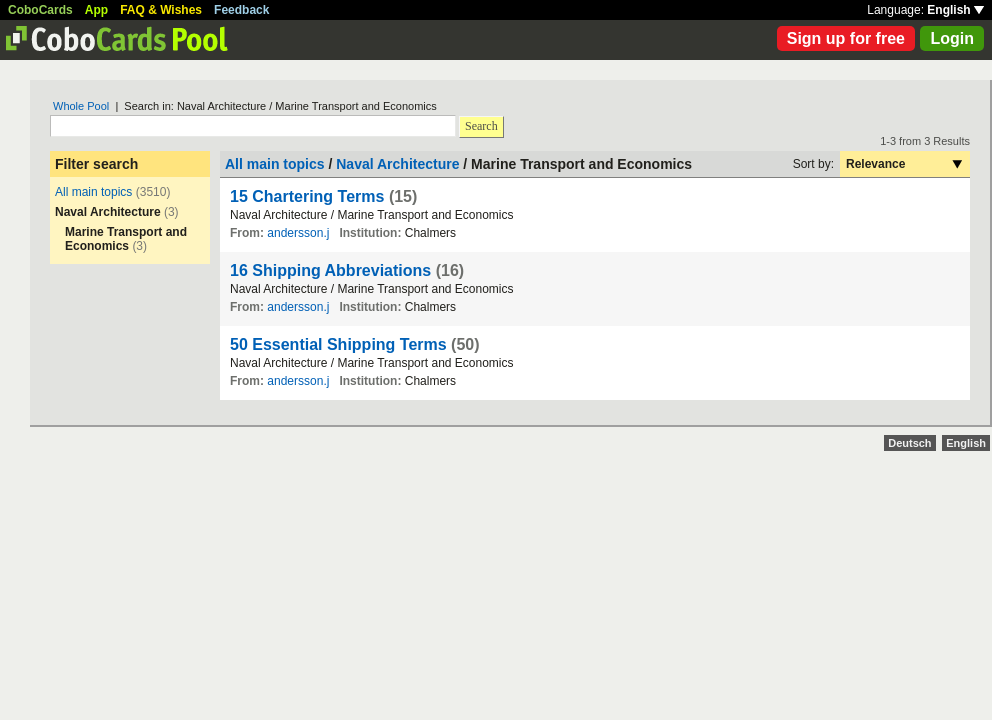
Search (481, 126)
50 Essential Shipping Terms (338, 344)
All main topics (93, 192)
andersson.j (298, 233)
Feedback (241, 10)
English (955, 10)
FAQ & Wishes (161, 10)
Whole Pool (81, 106)
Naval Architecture (397, 164)
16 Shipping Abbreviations (330, 270)
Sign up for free (846, 38)
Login (952, 38)
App (96, 10)
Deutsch (909, 443)
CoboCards (40, 10)
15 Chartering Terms (307, 196)
